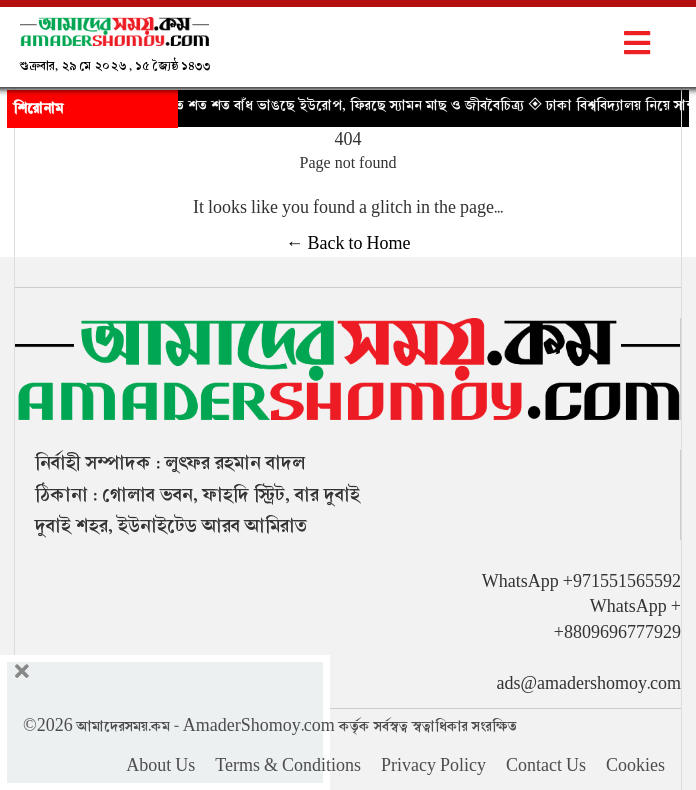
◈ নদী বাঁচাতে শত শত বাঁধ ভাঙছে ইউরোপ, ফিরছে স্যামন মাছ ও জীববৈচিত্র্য (323, 105)
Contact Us (546, 766)
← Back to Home (348, 244)
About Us (160, 766)
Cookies (635, 766)
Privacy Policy (433, 766)
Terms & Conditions (288, 766)
